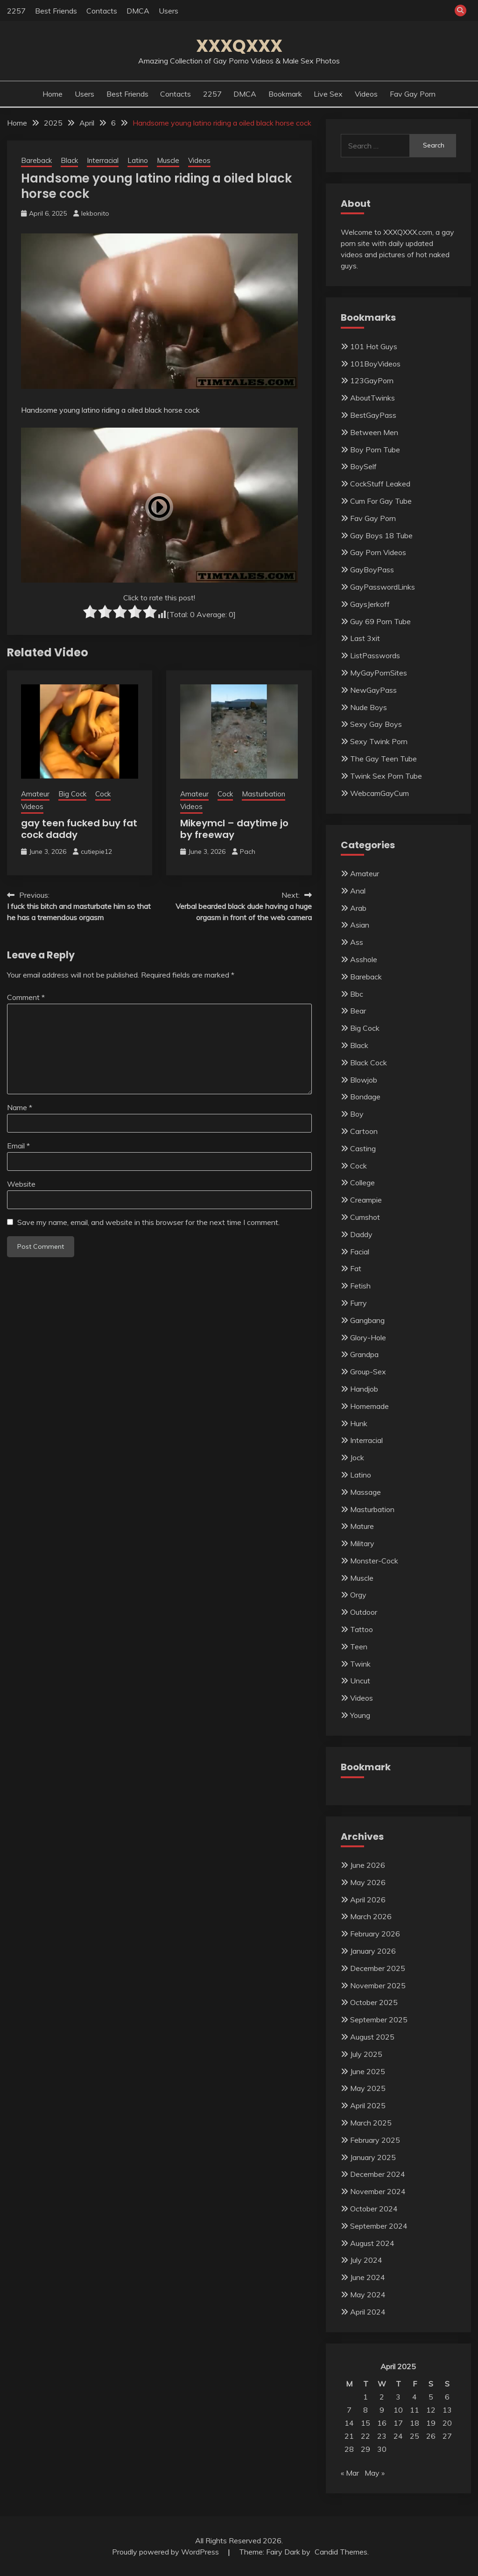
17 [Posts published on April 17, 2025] (398, 2423)
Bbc (356, 994)
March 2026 (371, 1916)
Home (52, 94)
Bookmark (285, 94)
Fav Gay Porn (413, 94)
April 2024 (368, 2311)
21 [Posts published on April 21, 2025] (349, 2436)
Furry (358, 1303)
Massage (365, 1492)
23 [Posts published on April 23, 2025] (382, 2436)
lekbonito (95, 213)
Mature (362, 1526)
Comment (26, 997)
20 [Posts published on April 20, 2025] (447, 2423)
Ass (356, 942)
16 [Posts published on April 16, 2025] (382, 2423)
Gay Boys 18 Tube (381, 535)
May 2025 (368, 2088)
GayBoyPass (372, 569)
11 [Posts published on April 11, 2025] (414, 2409)
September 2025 (379, 2019)
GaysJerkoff (370, 604)
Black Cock (368, 1062)
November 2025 (378, 1985)
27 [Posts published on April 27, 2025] (447, 2436)
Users (168, 10)
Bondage (365, 1096)
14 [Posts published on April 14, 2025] (349, 2423)
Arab (358, 908)
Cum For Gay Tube (381, 501)
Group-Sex (368, 1371)
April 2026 (368, 1899)
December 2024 (377, 2174)
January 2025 (373, 2157)
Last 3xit (365, 638)
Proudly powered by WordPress (166, 2551)
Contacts (101, 10)
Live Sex (328, 94)
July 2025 (366, 2054)
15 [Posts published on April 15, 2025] (365, 2423)
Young (360, 1715)
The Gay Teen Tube (383, 758)
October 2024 (374, 2208)
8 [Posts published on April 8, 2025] (365, 2409)
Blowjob (363, 1079)
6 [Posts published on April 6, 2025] (447, 2396)
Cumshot (365, 1217)
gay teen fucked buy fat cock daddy (79, 828)
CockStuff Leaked (380, 483)
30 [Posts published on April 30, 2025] (382, 2449)
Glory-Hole (368, 1337)
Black (69, 160)
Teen (358, 1646)
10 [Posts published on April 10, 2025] (398, 2409)
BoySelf (363, 466)
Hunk (358, 1423)
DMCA (138, 10)
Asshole (363, 959)
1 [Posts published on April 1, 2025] (365, 2396)
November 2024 (378, 2191)
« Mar (350, 2472)
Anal (358, 890)
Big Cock (72, 793)
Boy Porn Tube (375, 449)
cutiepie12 (96, 851)
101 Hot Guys (373, 346)
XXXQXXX (239, 46)
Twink (360, 1663)
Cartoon (364, 1131)
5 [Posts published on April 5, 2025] (431, 2396)
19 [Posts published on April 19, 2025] (431, 2423)
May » (375, 2472)
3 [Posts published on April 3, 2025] (398, 2396)
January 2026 (373, 1951)
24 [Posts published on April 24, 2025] (398, 2436)
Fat (355, 1268)
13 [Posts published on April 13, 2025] (447, 2409)
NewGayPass (373, 690)
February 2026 (375, 1933)
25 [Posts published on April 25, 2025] (414, 2436)
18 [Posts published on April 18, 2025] (414, 2423)
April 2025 (368, 2105)
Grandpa (364, 1354)
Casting (363, 1148)
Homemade (369, 1406)
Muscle (168, 160)
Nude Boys (368, 707)
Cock (103, 793)
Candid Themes (341, 2551)
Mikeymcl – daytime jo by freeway (234, 828)
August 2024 (372, 2243)
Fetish (360, 1285)
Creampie (366, 1199)
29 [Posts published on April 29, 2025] (365, 2449)
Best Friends (56, 10)
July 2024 (366, 2260)
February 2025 (375, 2140)
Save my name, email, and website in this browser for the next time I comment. (148, 1222)
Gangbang (367, 1320)
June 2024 (367, 2277)
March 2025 (371, 2122)
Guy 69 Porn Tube (380, 621)
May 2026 (368, 1882)
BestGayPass (373, 415)
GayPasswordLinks (382, 586)
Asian (359, 924)
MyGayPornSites (378, 672)
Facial (359, 1251)
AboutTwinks (372, 397)
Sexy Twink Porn (379, 741)
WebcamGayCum (379, 793)
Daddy (361, 1234)
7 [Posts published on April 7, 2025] (349, 2409)
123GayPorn (372, 380)
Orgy (358, 1594)
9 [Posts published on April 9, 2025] (382, 2409)
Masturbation (263, 793)
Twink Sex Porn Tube (386, 776)
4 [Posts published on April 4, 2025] (414, 2396)
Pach (247, 851)
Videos (366, 94)
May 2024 (368, 2294)
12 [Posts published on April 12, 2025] (431, 2409)
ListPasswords (375, 655)
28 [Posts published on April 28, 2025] (349, 2449)
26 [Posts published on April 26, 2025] (431, 2436)
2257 (16, 10)
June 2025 (367, 2071)
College (362, 1182)
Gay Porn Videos (378, 552)
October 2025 (374, 2002)
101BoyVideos (375, 363)
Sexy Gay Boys (376, 724)
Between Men (374, 432)
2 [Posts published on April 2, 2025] (382, 2396)
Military (362, 1543)
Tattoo (361, 1629)
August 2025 (372, 2036)
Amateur (35, 793)
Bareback (36, 160)
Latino (137, 160)
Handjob (364, 1389)
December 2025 (377, 1968)
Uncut (360, 1680)
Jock (357, 1457)
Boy (357, 1114)
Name (19, 1107)
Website (21, 1184)
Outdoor (363, 1612)
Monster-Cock (374, 1560)
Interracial (103, 160)
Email (18, 1145)
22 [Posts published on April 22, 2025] (365, 2436)
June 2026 (367, 1865)
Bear (358, 1010)
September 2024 (379, 2226)
